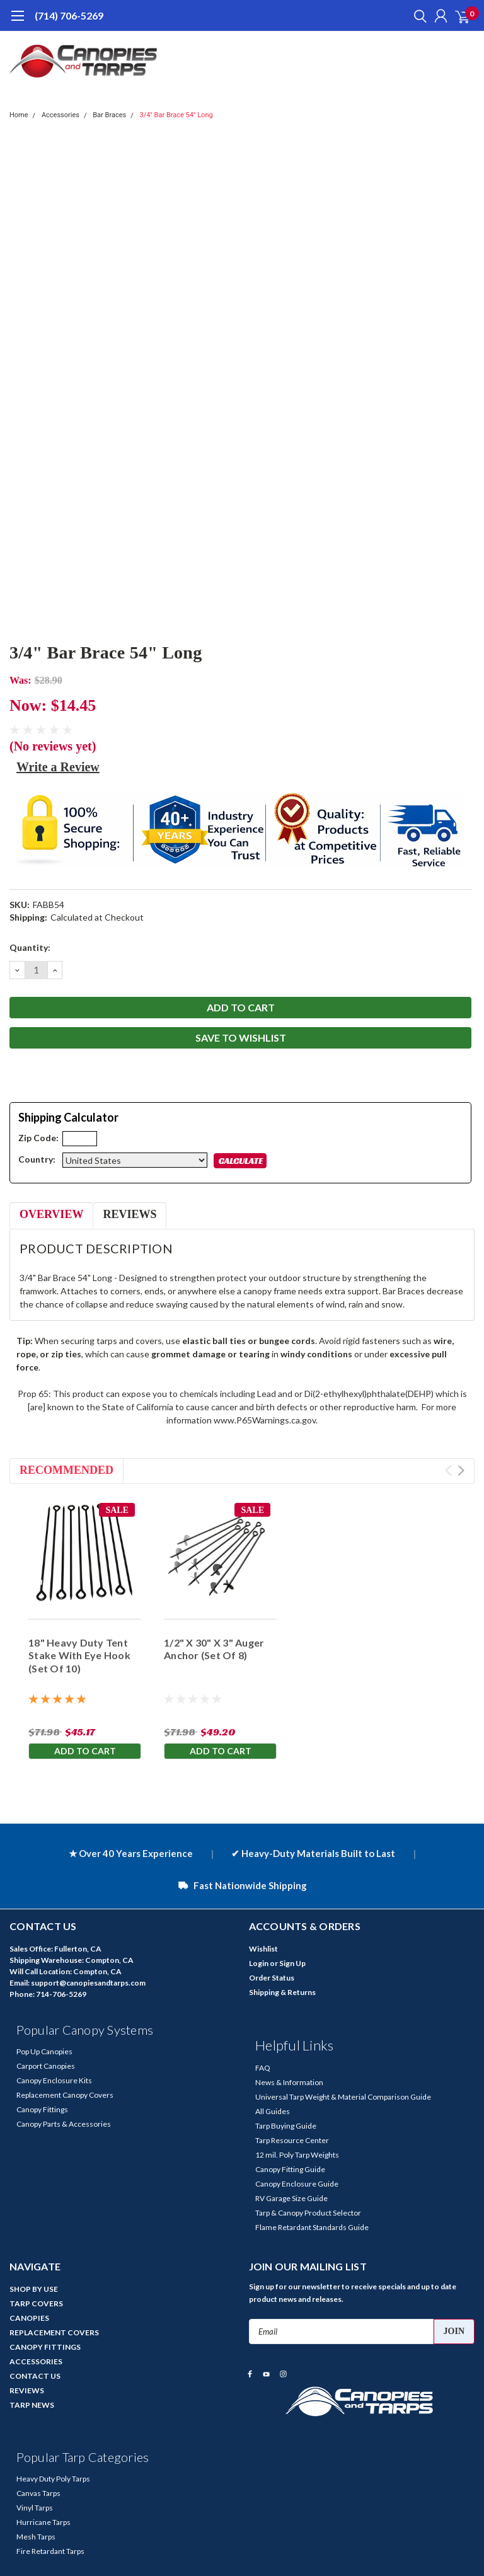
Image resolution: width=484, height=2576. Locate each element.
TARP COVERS (36, 2303)
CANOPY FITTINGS (45, 2347)
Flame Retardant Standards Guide (312, 2227)
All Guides (272, 2111)
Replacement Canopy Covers (64, 2095)
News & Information (289, 2082)
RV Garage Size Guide (291, 2198)
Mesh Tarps (35, 2536)
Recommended (66, 1470)
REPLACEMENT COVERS (54, 2332)
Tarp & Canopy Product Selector (308, 2212)
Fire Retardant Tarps (50, 2551)
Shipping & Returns (282, 1992)
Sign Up (292, 1963)
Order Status (271, 1977)
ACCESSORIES (35, 2361)
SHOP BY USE (33, 2289)
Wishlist (263, 1948)
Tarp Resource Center (292, 2140)
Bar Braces (109, 115)
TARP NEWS (31, 2405)
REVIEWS (26, 2390)
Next (461, 1470)
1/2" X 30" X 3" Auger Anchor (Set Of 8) (214, 1649)
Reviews (129, 1214)
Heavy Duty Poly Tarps (53, 2478)
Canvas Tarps (38, 2493)
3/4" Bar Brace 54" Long (175, 115)
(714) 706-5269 (69, 15)
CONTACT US (34, 2376)
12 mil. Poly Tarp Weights (297, 2154)
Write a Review (58, 767)
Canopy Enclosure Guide (296, 2183)
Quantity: (29, 947)
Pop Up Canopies (44, 2051)
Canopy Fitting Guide (290, 2169)
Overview (51, 1214)
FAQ (262, 2068)
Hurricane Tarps (43, 2522)
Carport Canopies (45, 2066)
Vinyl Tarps (34, 2507)
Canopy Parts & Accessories (63, 2124)
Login (258, 1963)
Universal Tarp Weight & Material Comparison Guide (343, 2097)
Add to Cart (85, 1750)
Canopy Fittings (42, 2109)
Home (18, 115)
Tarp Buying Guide (285, 2125)
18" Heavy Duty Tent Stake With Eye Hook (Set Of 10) (79, 1655)
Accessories (60, 115)
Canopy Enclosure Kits (54, 2080)
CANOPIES (29, 2318)
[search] (417, 16)
